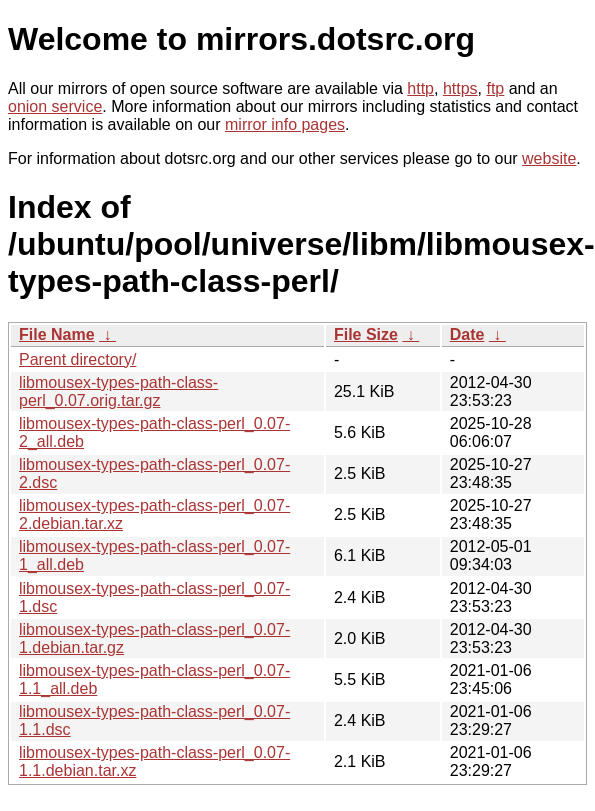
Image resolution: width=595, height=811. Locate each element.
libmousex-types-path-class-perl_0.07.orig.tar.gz (118, 391)
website (549, 158)
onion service (55, 106)
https (460, 88)
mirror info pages (285, 124)
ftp (495, 88)
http (420, 88)
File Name (57, 334)
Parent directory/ (77, 359)
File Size (366, 334)
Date (467, 334)
